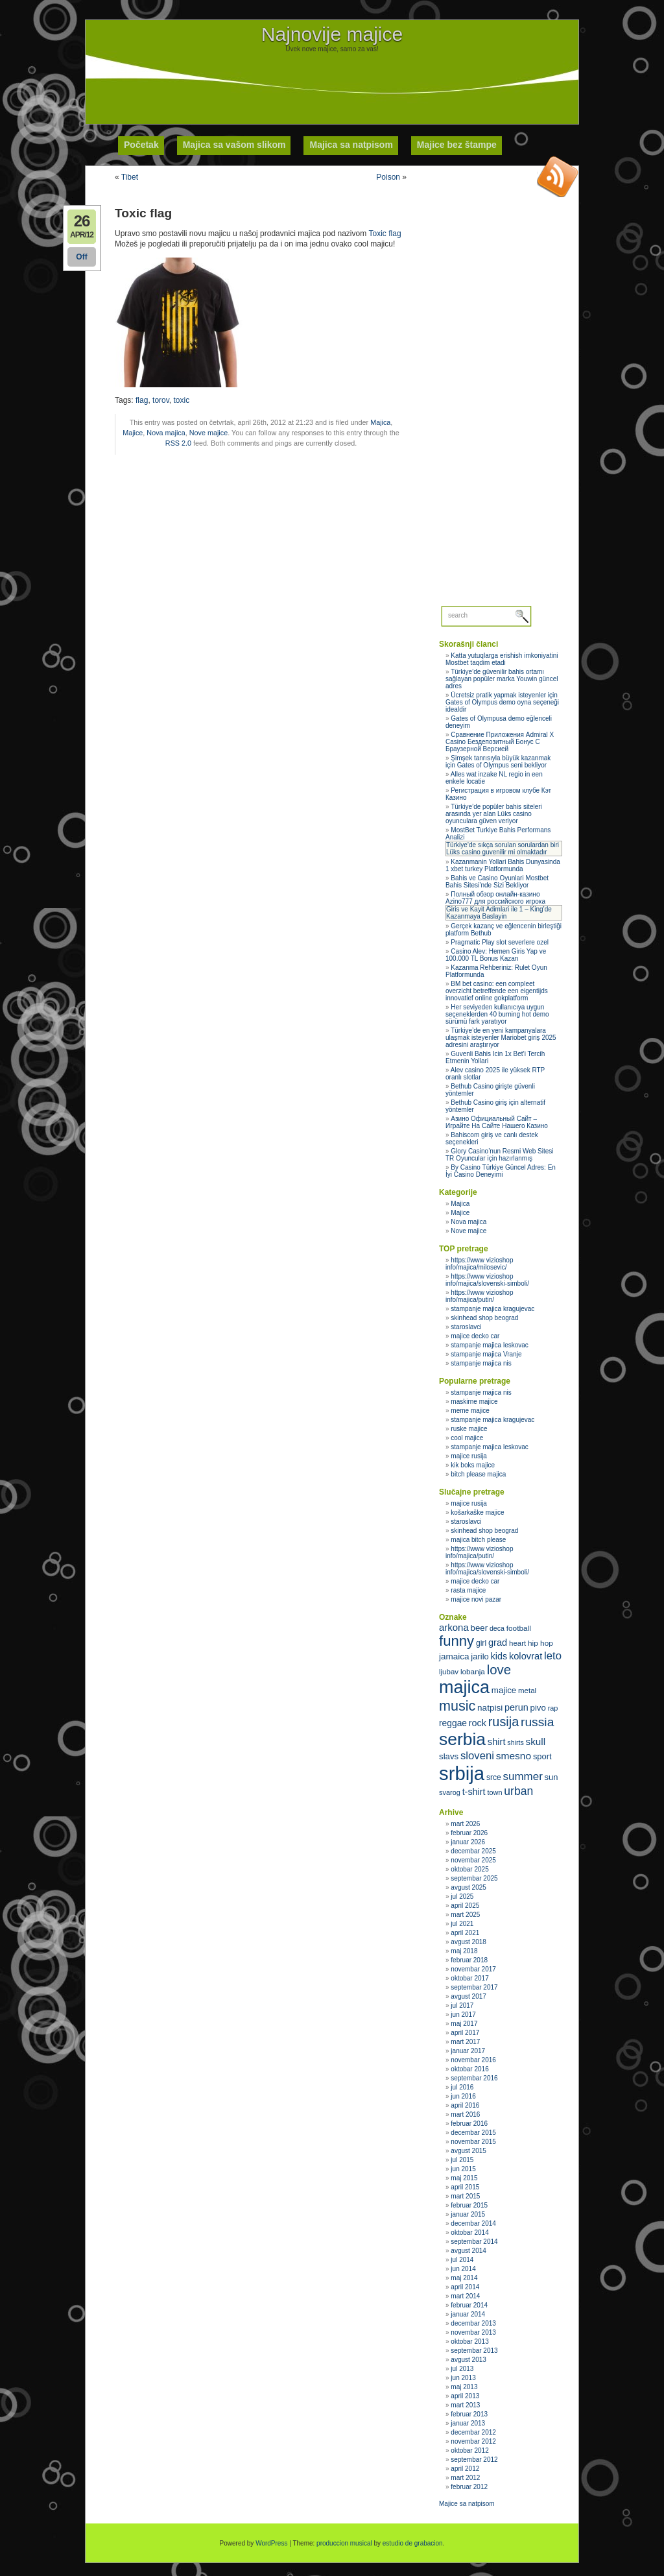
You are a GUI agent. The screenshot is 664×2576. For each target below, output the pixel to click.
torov (160, 400)
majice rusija (469, 1456)
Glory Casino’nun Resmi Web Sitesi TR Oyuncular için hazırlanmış (499, 1155)
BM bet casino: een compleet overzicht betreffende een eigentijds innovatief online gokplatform (496, 991)
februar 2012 (469, 2486)
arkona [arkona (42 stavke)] (454, 1627)
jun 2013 (463, 2377)
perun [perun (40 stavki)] (516, 1707)
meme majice (470, 1410)
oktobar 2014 (469, 2232)
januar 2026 (468, 1842)
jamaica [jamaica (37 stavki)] (454, 1656)
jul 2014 (462, 2259)
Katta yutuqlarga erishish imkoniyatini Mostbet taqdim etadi (501, 659)
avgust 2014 (468, 2250)
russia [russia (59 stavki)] (537, 1722)
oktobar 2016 (469, 2069)
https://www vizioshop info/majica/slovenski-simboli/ (487, 1280)
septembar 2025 (474, 1878)
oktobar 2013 (469, 2341)
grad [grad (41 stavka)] (497, 1642)
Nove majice (208, 433)
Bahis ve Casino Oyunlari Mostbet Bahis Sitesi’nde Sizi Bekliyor (497, 881)
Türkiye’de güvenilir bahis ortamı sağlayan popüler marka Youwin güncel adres (501, 679)
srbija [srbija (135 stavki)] (461, 1773)
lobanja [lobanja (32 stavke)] (472, 1671)
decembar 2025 (473, 1851)
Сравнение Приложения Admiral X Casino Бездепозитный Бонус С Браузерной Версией (499, 741)
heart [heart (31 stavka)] (517, 1643)
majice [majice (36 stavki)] (504, 1690)
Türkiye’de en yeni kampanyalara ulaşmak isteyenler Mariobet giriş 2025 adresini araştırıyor (500, 1037)
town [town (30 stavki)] (494, 1792)
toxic (182, 400)
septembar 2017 (474, 1987)
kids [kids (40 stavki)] (499, 1656)
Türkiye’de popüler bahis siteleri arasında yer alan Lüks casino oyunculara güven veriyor (493, 814)
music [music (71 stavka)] (457, 1706)
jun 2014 (463, 2268)
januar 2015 (468, 2214)
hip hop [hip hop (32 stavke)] (540, 1643)
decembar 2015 (473, 2132)
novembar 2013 (473, 2332)
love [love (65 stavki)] (499, 1670)
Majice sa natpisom (467, 2503)
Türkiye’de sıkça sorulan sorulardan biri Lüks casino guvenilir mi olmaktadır (502, 848)
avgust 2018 (468, 1941)
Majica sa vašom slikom (234, 144)
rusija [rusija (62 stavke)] (503, 1722)
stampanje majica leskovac (489, 1345)
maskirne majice (474, 1401)
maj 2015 (464, 2178)
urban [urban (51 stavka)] (518, 1791)
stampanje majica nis (481, 1363)
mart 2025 (465, 1914)
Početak (141, 144)
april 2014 (465, 2287)
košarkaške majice (477, 1512)
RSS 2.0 (178, 443)
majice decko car (475, 1336)
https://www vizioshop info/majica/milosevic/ (479, 1264)
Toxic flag (384, 233)
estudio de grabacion (413, 2543)
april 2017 (465, 2032)
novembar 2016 (473, 2060)
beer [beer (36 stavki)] (479, 1628)
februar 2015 (469, 2205)
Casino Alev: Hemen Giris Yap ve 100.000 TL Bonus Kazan (495, 955)
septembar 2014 (474, 2241)
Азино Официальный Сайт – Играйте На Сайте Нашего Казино (496, 1122)
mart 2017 (465, 2041)
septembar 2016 (474, 2078)
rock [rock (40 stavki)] (477, 1723)
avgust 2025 (468, 1887)
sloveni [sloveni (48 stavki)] (477, 1756)
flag (142, 400)
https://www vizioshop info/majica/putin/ (479, 1296)
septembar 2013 (474, 2350)
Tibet (129, 177)
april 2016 (465, 2105)
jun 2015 (463, 2169)
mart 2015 (465, 2196)
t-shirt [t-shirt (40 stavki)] (474, 1792)
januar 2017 (468, 2050)
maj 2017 (464, 2023)
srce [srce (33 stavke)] (493, 1777)
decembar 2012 (473, 2432)
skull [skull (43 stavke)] (536, 1741)
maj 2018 (464, 1951)
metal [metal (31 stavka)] (527, 1690)
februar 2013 (469, 2414)
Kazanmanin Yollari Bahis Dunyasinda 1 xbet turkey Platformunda (502, 865)
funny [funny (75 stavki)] (456, 1641)
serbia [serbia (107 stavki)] (462, 1739)
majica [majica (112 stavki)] (464, 1687)
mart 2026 (465, 1823)
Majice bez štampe (457, 144)
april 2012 (465, 2468)
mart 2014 (465, 2296)
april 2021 (465, 1932)
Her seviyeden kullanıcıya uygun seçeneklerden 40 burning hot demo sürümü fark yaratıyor (497, 1014)
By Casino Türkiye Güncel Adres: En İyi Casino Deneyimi (500, 1171)
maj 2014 (464, 2277)
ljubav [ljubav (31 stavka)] (448, 1672)
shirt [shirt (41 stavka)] (497, 1742)
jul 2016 (462, 2087)
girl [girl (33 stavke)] (481, 1643)
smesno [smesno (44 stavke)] (513, 1755)
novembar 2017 (473, 1969)
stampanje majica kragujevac (492, 1308)
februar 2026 (469, 1832)
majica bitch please (478, 1539)
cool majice (467, 1437)
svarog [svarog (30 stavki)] (449, 1792)
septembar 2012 (474, 2459)
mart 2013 (465, 2405)
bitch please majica (478, 1474)
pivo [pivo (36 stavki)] (538, 1708)
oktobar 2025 (469, 1869)
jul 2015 (462, 2159)
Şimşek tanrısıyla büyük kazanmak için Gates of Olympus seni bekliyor (498, 761)
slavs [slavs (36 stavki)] (448, 1756)
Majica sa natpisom (350, 144)
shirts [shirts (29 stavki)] (515, 1742)
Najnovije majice (332, 34)
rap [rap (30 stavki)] (553, 1708)
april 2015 (465, 2187)
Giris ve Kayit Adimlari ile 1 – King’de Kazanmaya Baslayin (499, 913)
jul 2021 (462, 1923)
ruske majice (469, 1428)
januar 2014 (468, 2314)
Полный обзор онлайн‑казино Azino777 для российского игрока (495, 898)
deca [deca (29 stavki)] (497, 1628)
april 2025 (465, 1905)
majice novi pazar (476, 1599)
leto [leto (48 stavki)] (553, 1656)
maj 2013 (464, 2386)
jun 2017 (463, 2014)
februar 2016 (469, 2123)
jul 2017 (462, 2005)
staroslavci (466, 1326)
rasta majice (468, 1590)
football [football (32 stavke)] (518, 1628)
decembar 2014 (473, 2223)
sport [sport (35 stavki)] (542, 1756)
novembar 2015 (473, 2141)
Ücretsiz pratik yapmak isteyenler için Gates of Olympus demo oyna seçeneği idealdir (502, 702)
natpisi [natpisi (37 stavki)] (490, 1708)
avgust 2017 (468, 1996)
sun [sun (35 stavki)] (551, 1777)
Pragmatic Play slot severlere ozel (500, 942)
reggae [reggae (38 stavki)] (453, 1723)
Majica (380, 422)
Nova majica (166, 433)
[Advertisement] (332, 82)
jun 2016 (463, 2096)
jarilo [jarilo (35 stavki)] (479, 1656)
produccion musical (344, 2543)
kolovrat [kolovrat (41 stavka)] (525, 1656)
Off (81, 256)
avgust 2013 (468, 2359)
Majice (133, 433)
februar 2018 (469, 1960)
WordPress (271, 2543)
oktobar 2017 (469, 1978)
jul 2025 (462, 1896)
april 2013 (465, 2396)
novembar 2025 (473, 1860)
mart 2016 (465, 2114)
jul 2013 (462, 2368)
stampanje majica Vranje (486, 1354)
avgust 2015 (468, 2150)
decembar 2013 (473, 2323)
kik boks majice (473, 1465)
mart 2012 (465, 2477)
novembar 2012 (473, 2441)
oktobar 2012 (469, 2450)
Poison (388, 177)
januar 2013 (468, 2423)
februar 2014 (469, 2305)
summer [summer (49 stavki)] (523, 1776)
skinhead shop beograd (484, 1317)
